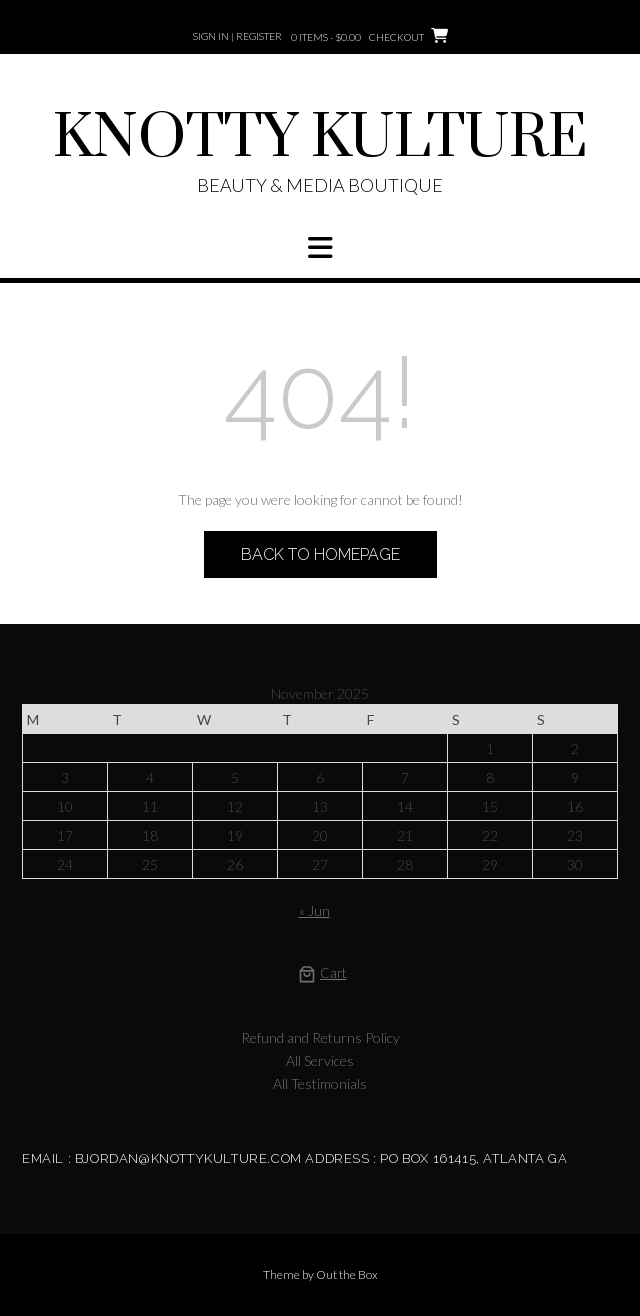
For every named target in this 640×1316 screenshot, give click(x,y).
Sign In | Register (237, 36)
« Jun (314, 910)
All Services (320, 1060)
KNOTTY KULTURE (320, 139)
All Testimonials (320, 1083)
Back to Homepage (320, 554)
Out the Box (347, 1274)
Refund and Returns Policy (320, 1037)
